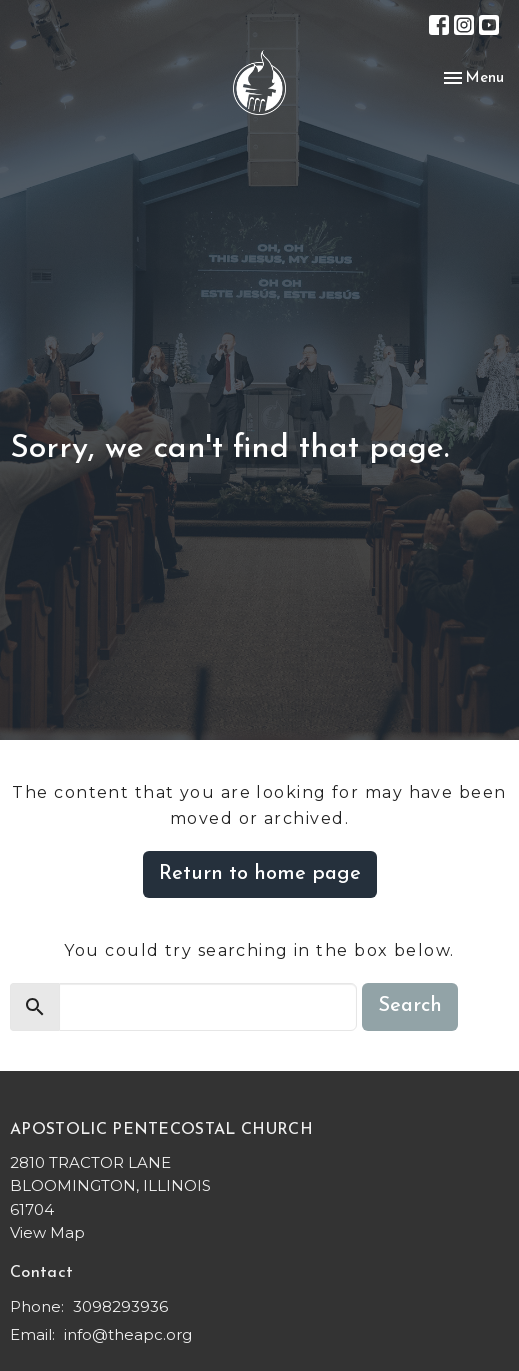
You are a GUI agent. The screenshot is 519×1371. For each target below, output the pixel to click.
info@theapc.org (128, 1334)
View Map (47, 1232)
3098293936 (120, 1306)
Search (410, 1006)
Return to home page (260, 874)
